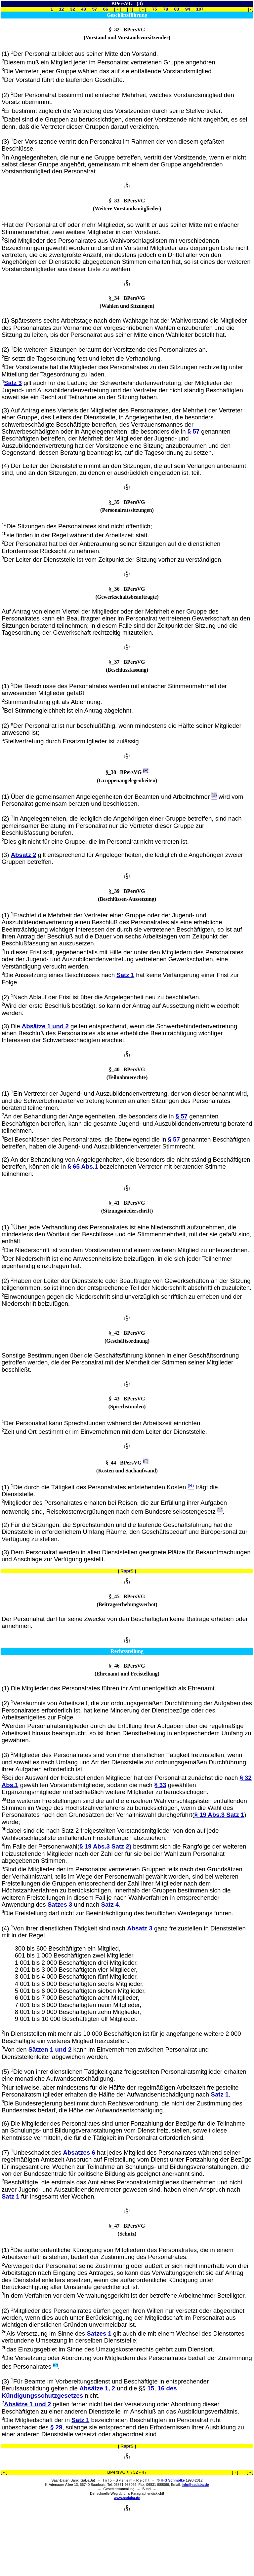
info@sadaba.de (195, 2485)
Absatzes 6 (79, 2152)
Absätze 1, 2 (97, 2388)
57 (94, 9)
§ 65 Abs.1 (83, 1166)
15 (150, 2388)
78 (165, 9)
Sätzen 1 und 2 (50, 2049)
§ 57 (193, 431)
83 (176, 9)
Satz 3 (13, 382)
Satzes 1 (99, 2333)
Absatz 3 (139, 1928)
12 (61, 9)
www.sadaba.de (127, 2498)
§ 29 (56, 2427)
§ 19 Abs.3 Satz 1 (219, 1814)
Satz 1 (125, 974)
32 (72, 9)
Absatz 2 (23, 854)
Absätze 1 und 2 (45, 1026)
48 (83, 9)
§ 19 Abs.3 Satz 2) (105, 1846)
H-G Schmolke (173, 2480)
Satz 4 (110, 1904)
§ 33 (160, 1785)
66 (105, 9)
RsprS (126, 1571)
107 (199, 9)
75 (154, 9)
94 (187, 9)
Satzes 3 (60, 1904)
